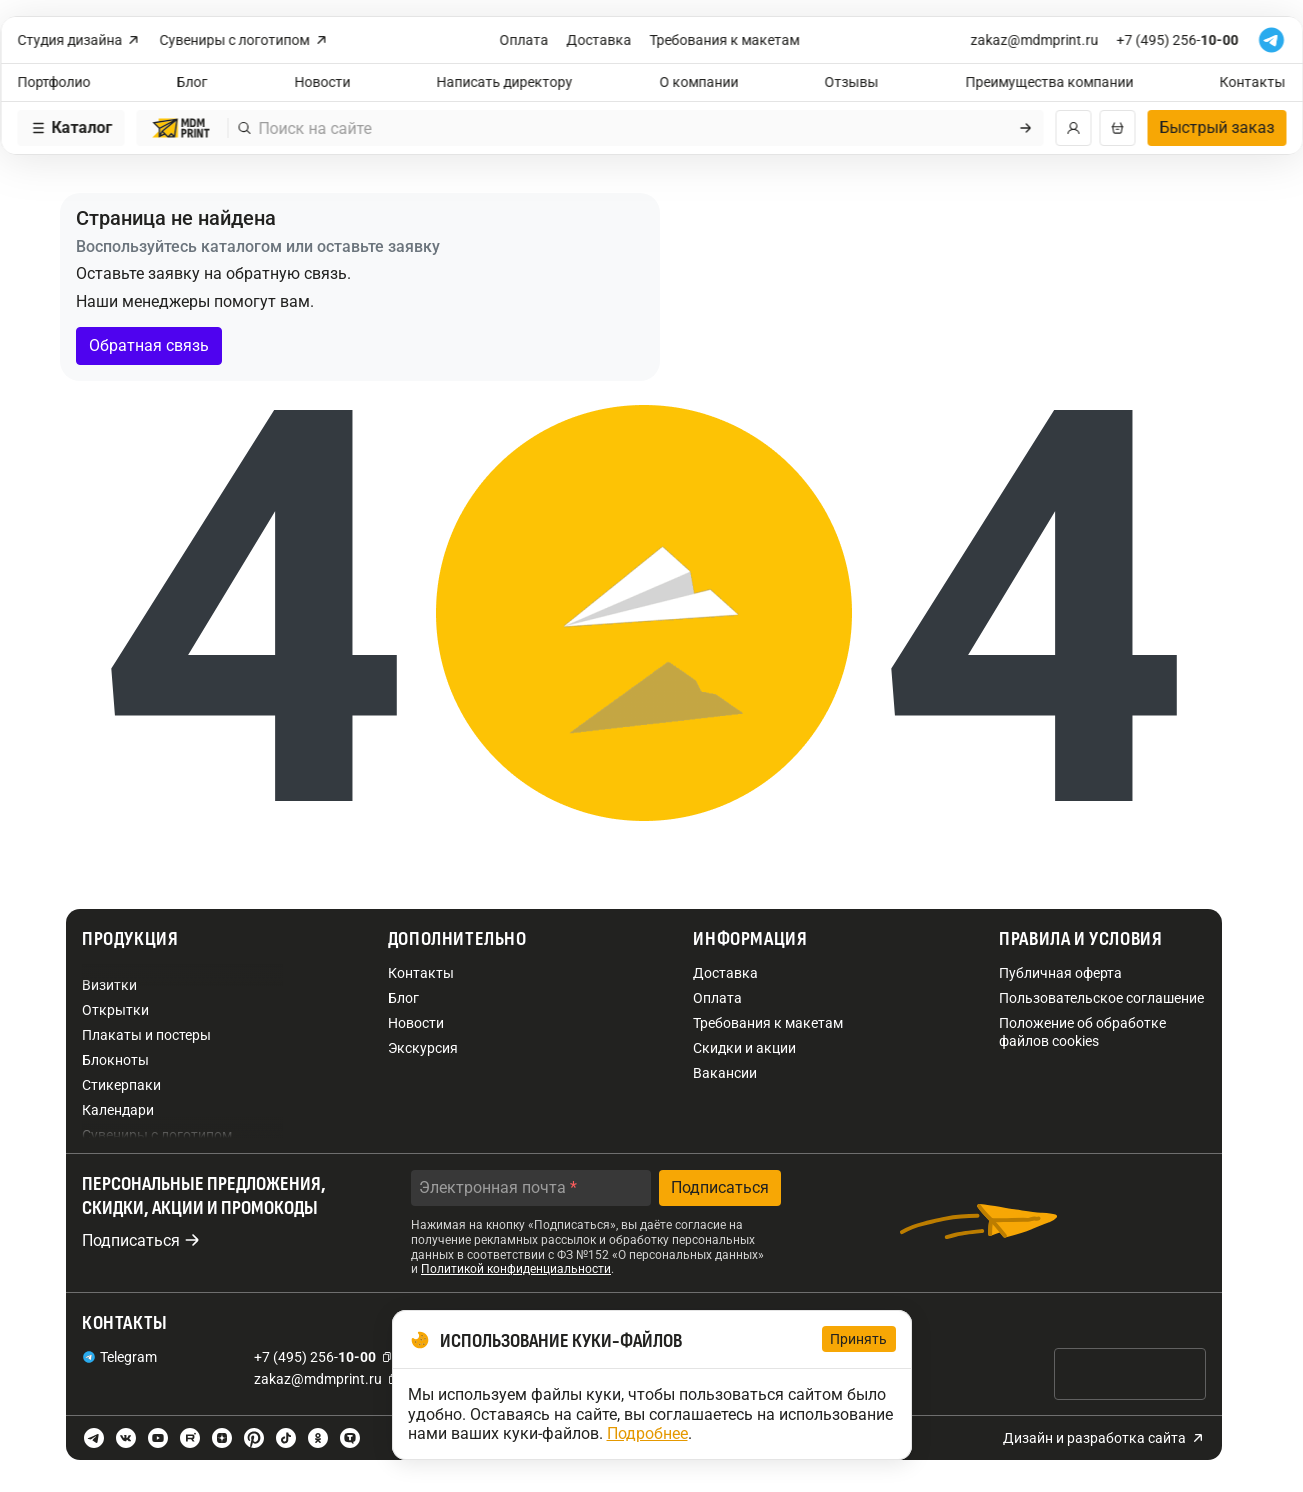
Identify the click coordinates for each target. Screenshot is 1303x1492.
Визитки (109, 985)
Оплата (524, 40)
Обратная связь (149, 345)
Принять (859, 1339)
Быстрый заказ (1216, 127)
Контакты (1253, 82)
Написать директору (505, 82)
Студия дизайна (79, 40)
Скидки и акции (744, 1048)
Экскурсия (423, 1048)
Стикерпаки (121, 1085)
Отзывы (852, 82)
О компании (698, 82)
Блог (192, 82)
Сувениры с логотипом (245, 40)
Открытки (115, 1010)
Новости (322, 82)
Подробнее (647, 1433)
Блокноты (115, 1060)
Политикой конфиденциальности (516, 1269)
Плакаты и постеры (146, 1035)
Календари (118, 1110)
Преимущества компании (1049, 82)
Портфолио (53, 82)
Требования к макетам (725, 40)
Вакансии (725, 1073)
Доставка (599, 40)
